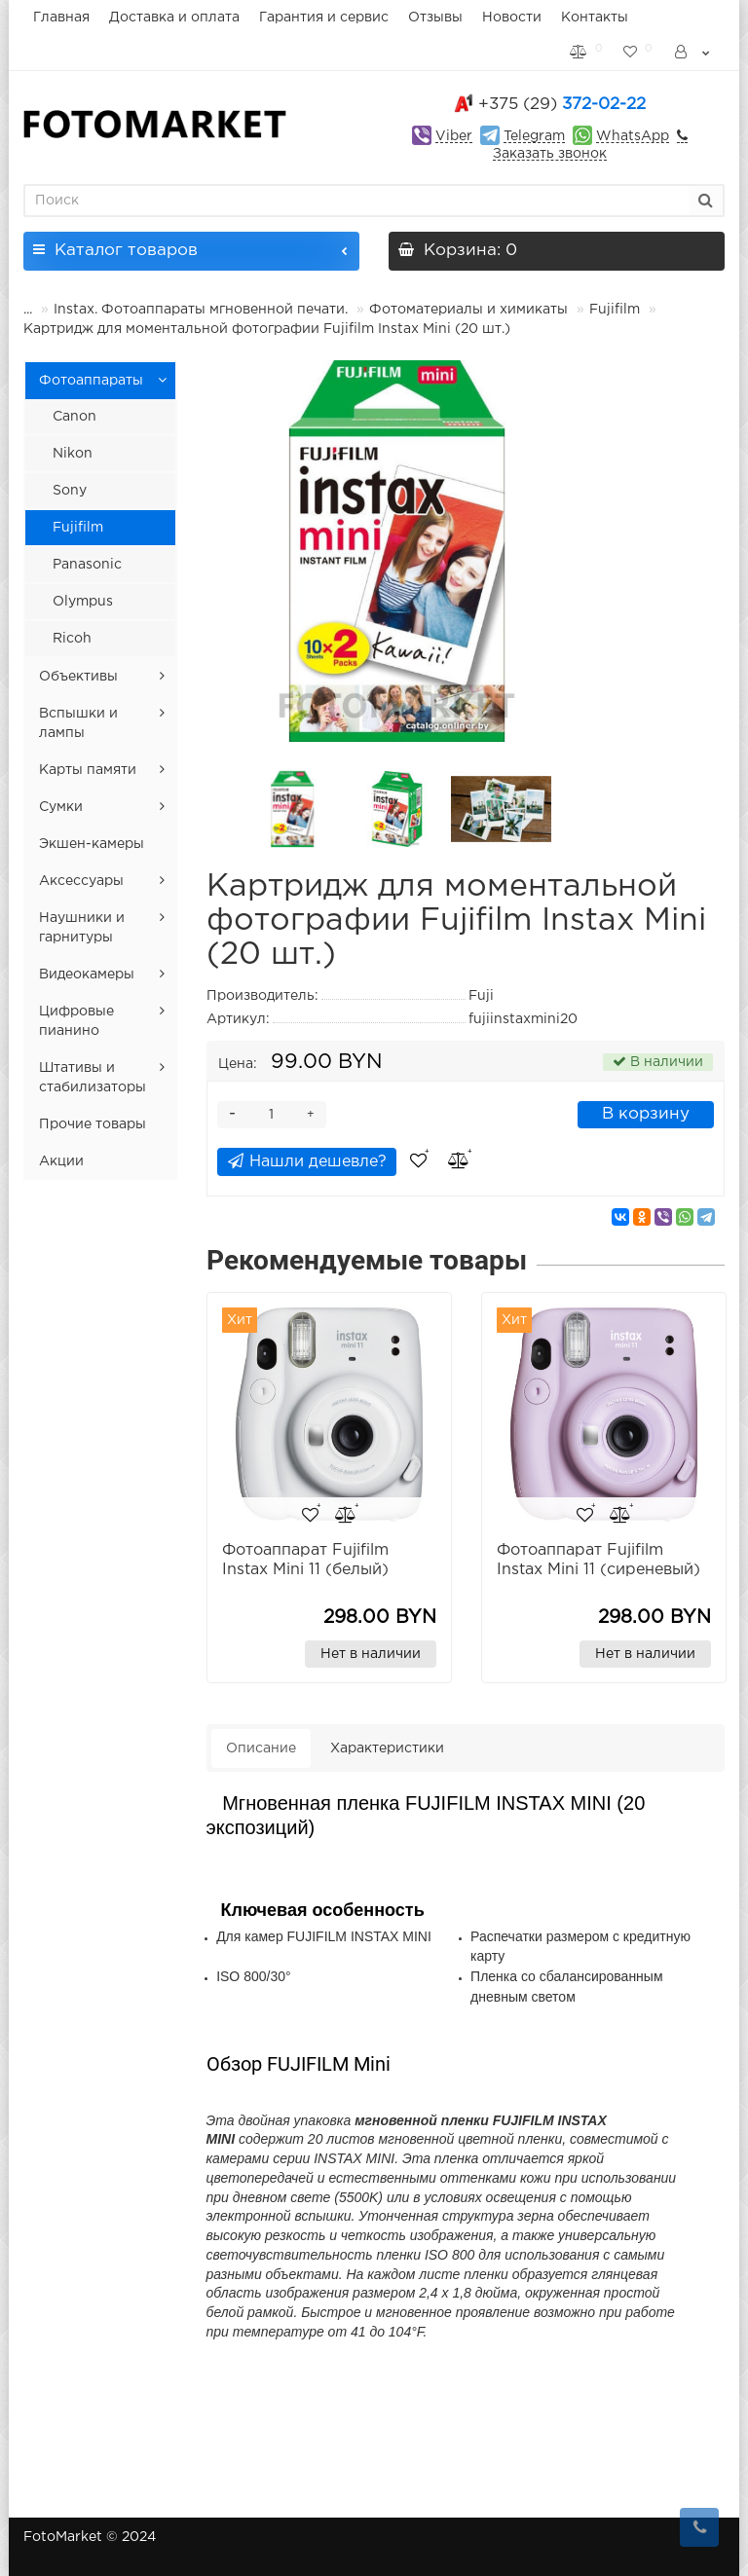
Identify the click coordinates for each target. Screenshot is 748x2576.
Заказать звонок (550, 154)
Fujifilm (614, 309)
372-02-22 (562, 104)
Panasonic (87, 564)
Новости (512, 17)
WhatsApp (632, 136)
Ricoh (72, 638)
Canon (74, 417)
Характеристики (387, 1748)
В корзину (646, 1114)
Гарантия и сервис (324, 17)
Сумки (61, 807)
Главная (61, 17)
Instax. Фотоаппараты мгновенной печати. (201, 309)
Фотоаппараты (91, 380)
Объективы (78, 676)
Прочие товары (92, 1124)
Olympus (83, 601)
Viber (453, 136)
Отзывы (435, 17)
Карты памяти (87, 770)
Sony (70, 491)
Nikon (73, 454)
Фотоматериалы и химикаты (468, 309)
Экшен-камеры (91, 844)
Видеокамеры (86, 974)
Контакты (594, 17)
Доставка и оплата (174, 17)
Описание (261, 1748)
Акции (61, 1161)
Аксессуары (81, 881)
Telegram (534, 136)
